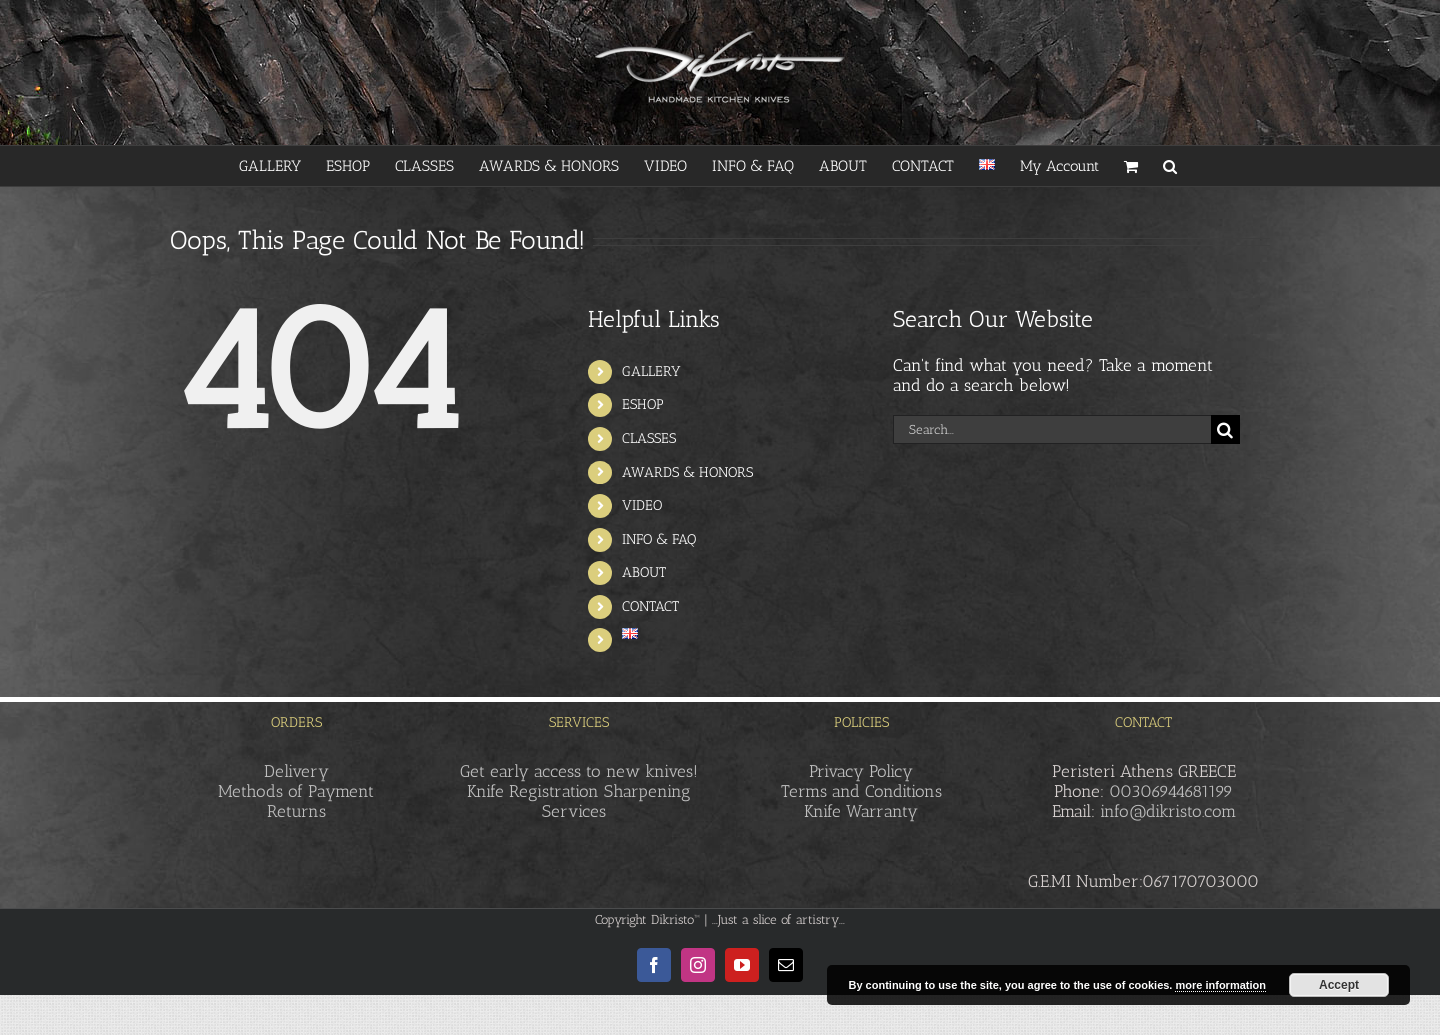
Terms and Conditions (861, 791)
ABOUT (644, 572)
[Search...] (1052, 429)
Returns (296, 811)
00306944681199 (1171, 791)
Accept (1339, 985)
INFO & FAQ (659, 539)
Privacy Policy (861, 771)
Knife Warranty (861, 811)
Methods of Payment (296, 791)
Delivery (296, 771)
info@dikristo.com (1168, 811)
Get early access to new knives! (579, 771)
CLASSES (649, 438)
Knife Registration (533, 791)
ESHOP (643, 404)
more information (1220, 985)
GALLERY (651, 371)
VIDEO (642, 505)
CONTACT (650, 606)
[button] (1170, 166)
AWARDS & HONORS (687, 472)
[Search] (1225, 429)
